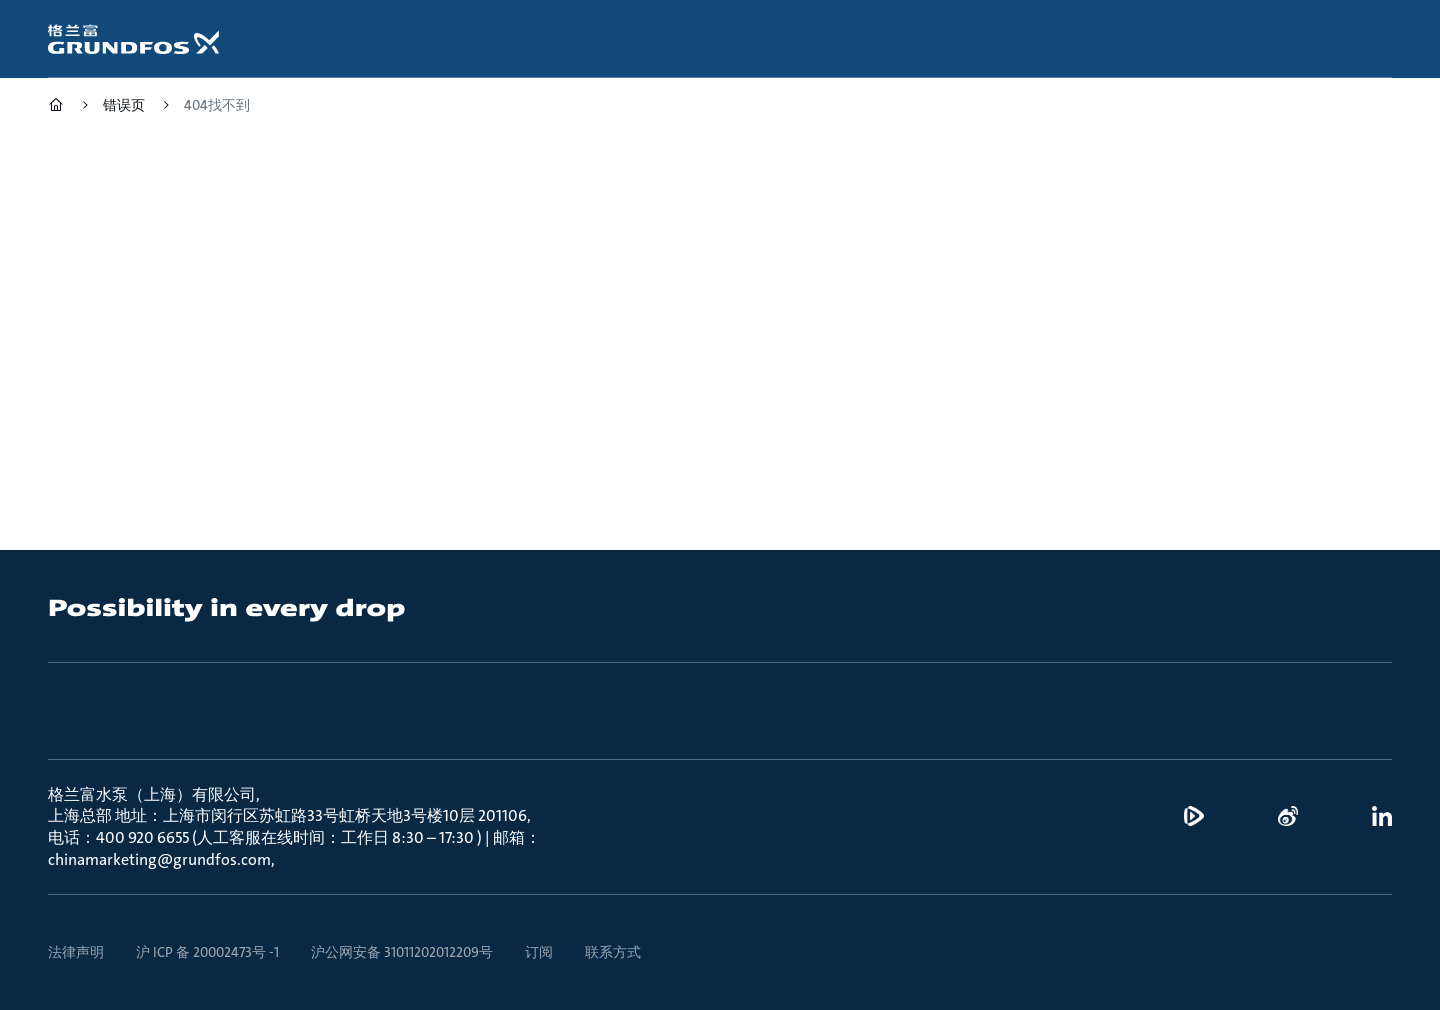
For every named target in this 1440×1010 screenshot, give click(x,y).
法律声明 (76, 952)
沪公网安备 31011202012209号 (402, 952)
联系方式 (613, 952)
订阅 (539, 952)
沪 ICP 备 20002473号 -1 (207, 952)
